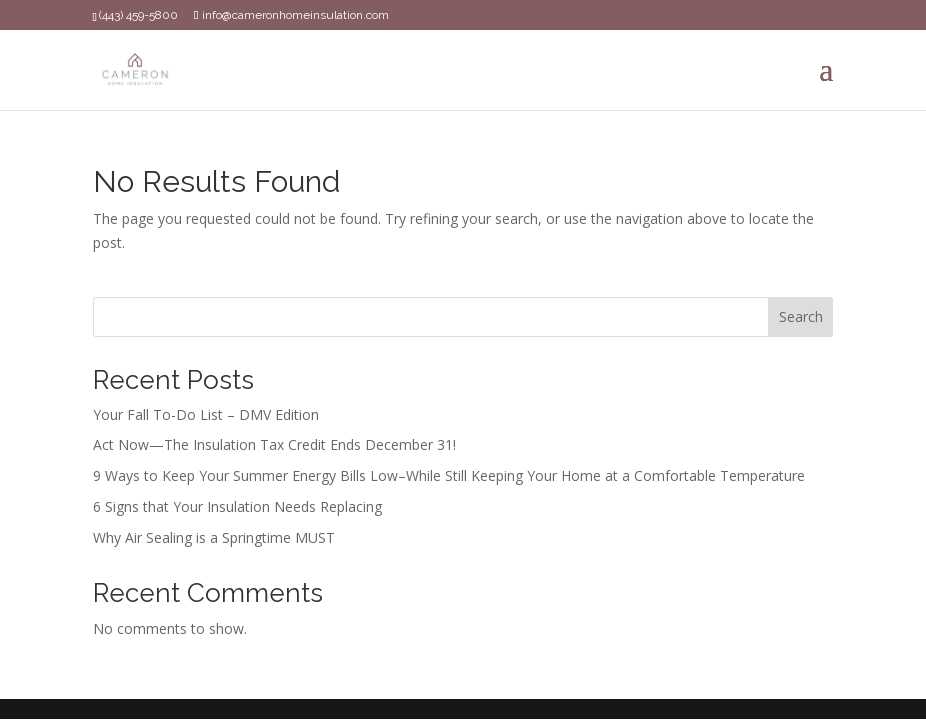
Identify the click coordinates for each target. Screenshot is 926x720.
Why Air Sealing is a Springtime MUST (214, 537)
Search (801, 316)
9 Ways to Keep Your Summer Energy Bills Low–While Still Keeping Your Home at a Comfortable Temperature (449, 475)
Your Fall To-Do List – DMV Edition (206, 414)
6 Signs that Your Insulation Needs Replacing (237, 506)
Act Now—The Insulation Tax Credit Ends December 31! (274, 444)
